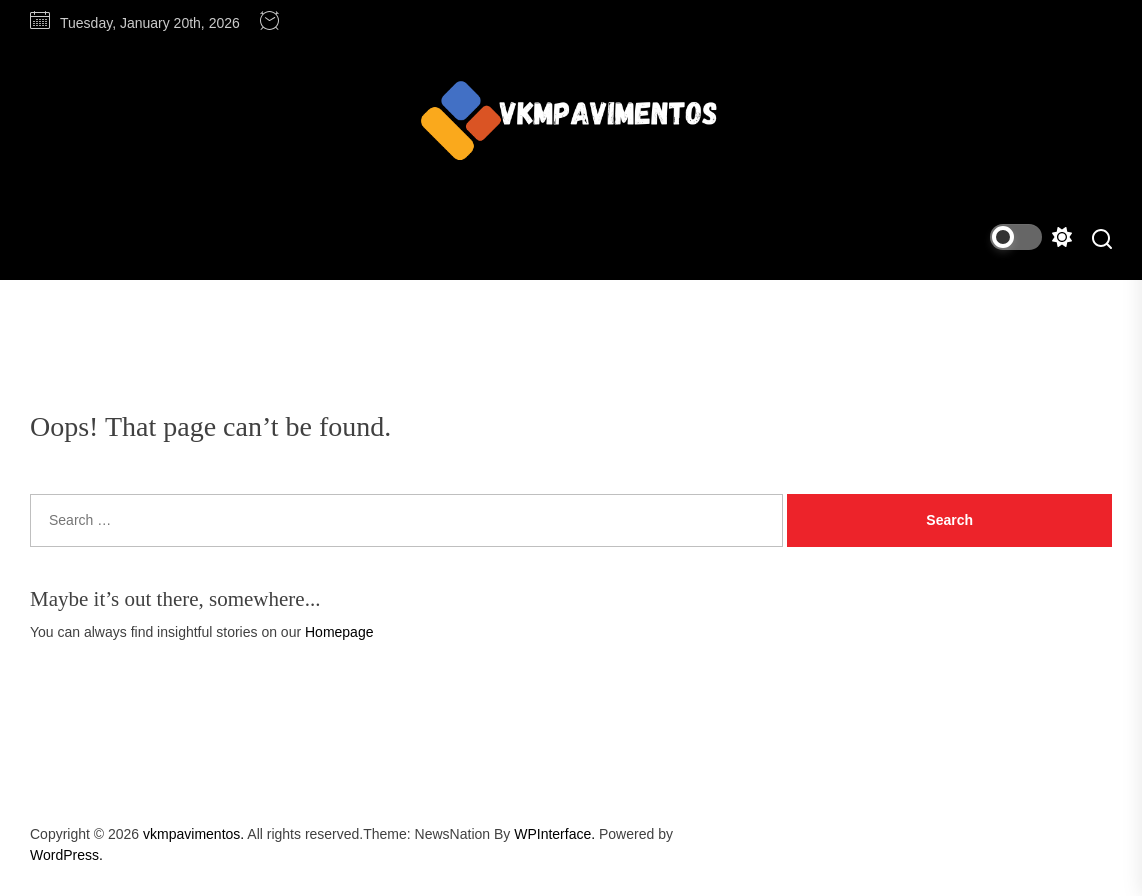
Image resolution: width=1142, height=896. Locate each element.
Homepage (339, 632)
